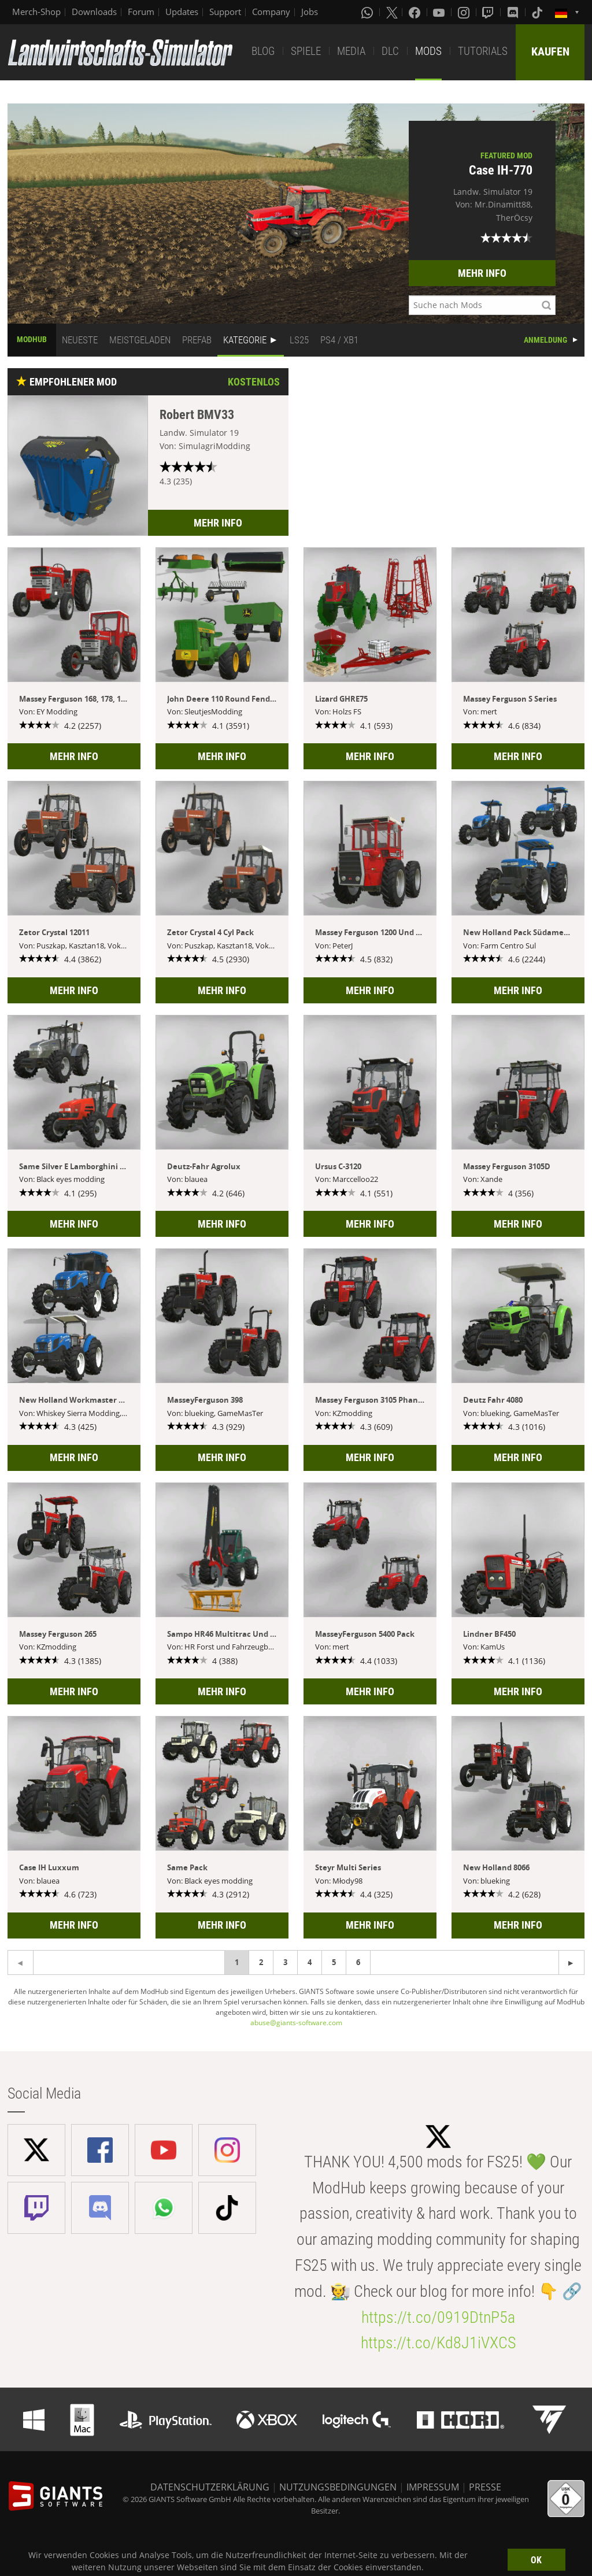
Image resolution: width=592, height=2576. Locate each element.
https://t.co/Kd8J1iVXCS (438, 2342)
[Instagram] (465, 12)
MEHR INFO (482, 273)
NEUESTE (80, 340)
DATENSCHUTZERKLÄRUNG (209, 2487)
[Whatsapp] (368, 12)
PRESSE (485, 2487)
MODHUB (32, 339)
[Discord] (514, 12)
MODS (428, 51)
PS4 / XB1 (339, 340)
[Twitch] (489, 12)
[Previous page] (571, 1962)
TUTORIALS (483, 51)
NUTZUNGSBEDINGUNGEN (338, 2487)
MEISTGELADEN (140, 340)
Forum (141, 11)
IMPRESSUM (432, 2487)
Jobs (309, 11)
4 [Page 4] (310, 1962)
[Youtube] (440, 12)
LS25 (299, 340)
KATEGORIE (245, 340)
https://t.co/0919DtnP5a (438, 2317)
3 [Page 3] (285, 1962)
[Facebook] (416, 12)
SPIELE (306, 51)
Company (271, 11)
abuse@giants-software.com (296, 2023)
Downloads (94, 11)
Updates (181, 11)
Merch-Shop (36, 11)
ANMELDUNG (545, 339)
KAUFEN (550, 51)
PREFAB (197, 340)
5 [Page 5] (334, 1962)
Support (225, 11)
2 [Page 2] (261, 1962)
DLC (390, 51)
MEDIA (351, 51)
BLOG (263, 51)
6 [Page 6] (358, 1962)
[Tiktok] (538, 12)
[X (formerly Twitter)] (392, 12)
